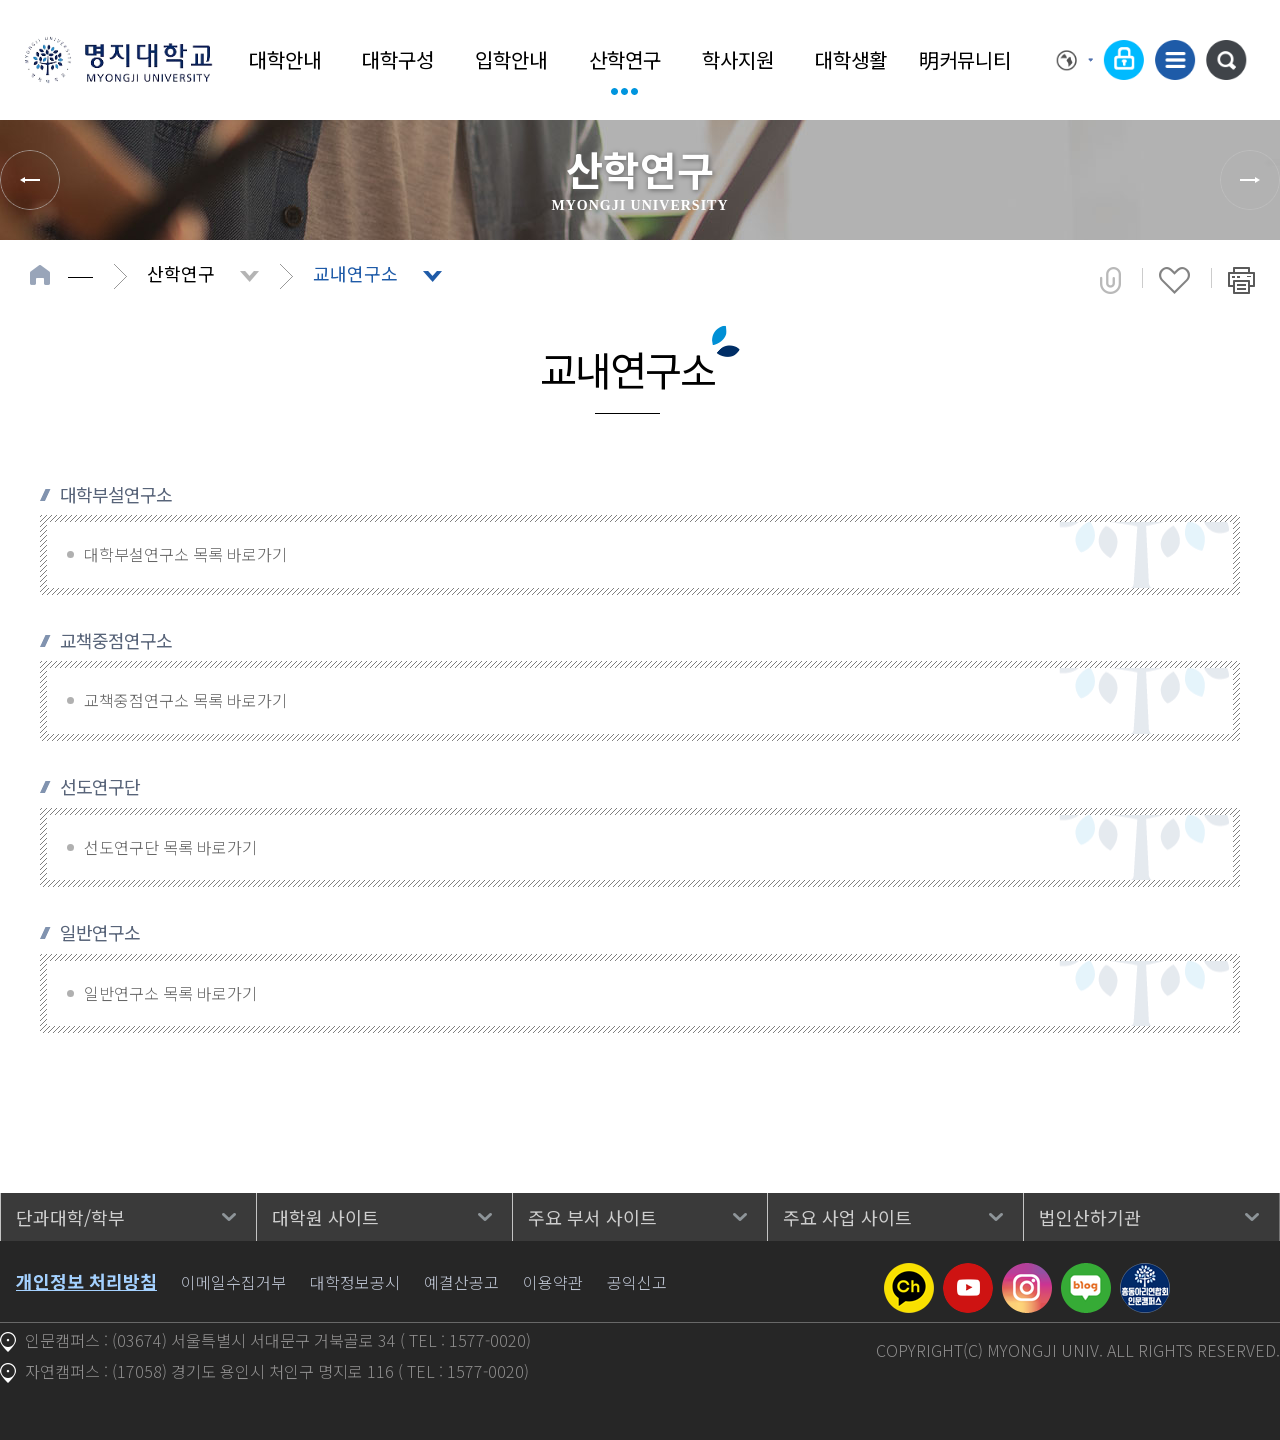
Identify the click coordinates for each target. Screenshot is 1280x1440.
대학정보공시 (355, 1282)
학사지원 (738, 59)
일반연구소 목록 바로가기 (170, 993)
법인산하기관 (1090, 1217)
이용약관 (553, 1282)
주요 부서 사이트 (592, 1217)
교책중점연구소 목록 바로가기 (185, 700)
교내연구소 (355, 273)
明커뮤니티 (965, 59)
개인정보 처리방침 (86, 1281)
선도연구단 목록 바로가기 (170, 847)
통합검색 (1226, 60)
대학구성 (398, 59)
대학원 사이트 (325, 1217)
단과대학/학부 (70, 1217)
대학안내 (285, 59)
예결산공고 (461, 1282)
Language (1075, 60)
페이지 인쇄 (1241, 280)
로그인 (1124, 60)
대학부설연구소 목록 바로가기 (185, 554)
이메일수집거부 (233, 1282)
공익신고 (637, 1282)
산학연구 (625, 59)
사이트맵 (1175, 60)
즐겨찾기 (1174, 280)
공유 (1110, 280)
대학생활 (851, 59)
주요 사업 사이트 (847, 1217)
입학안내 (511, 59)
